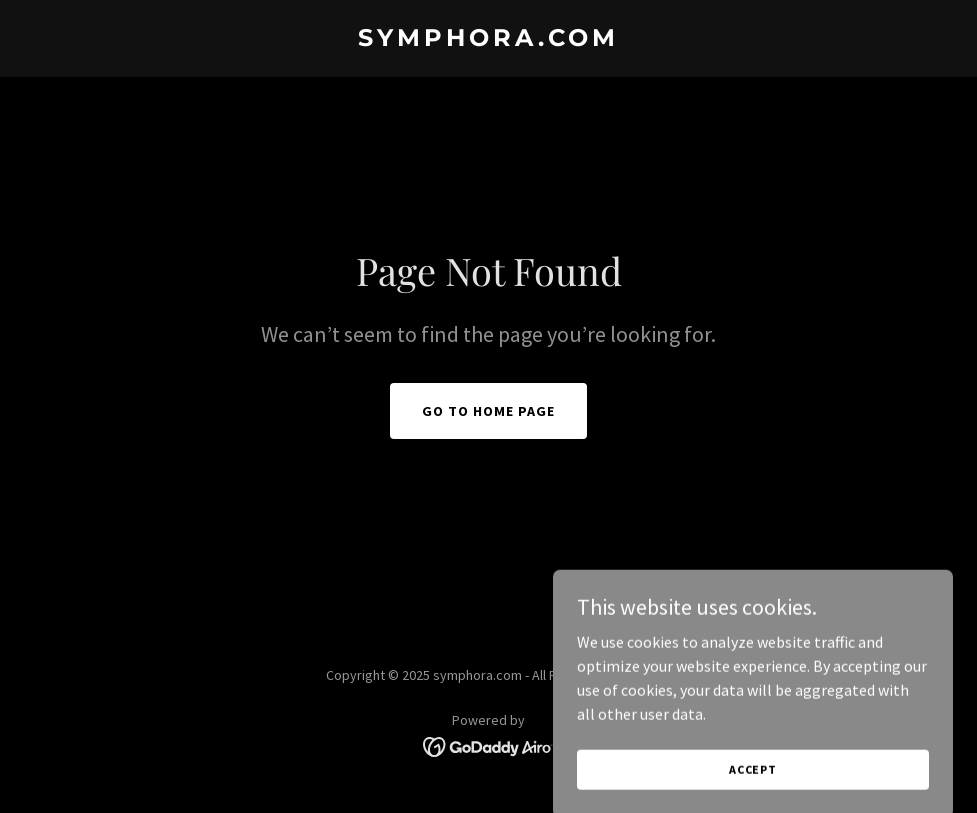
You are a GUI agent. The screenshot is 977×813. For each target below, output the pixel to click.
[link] (488, 40)
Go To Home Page (488, 411)
